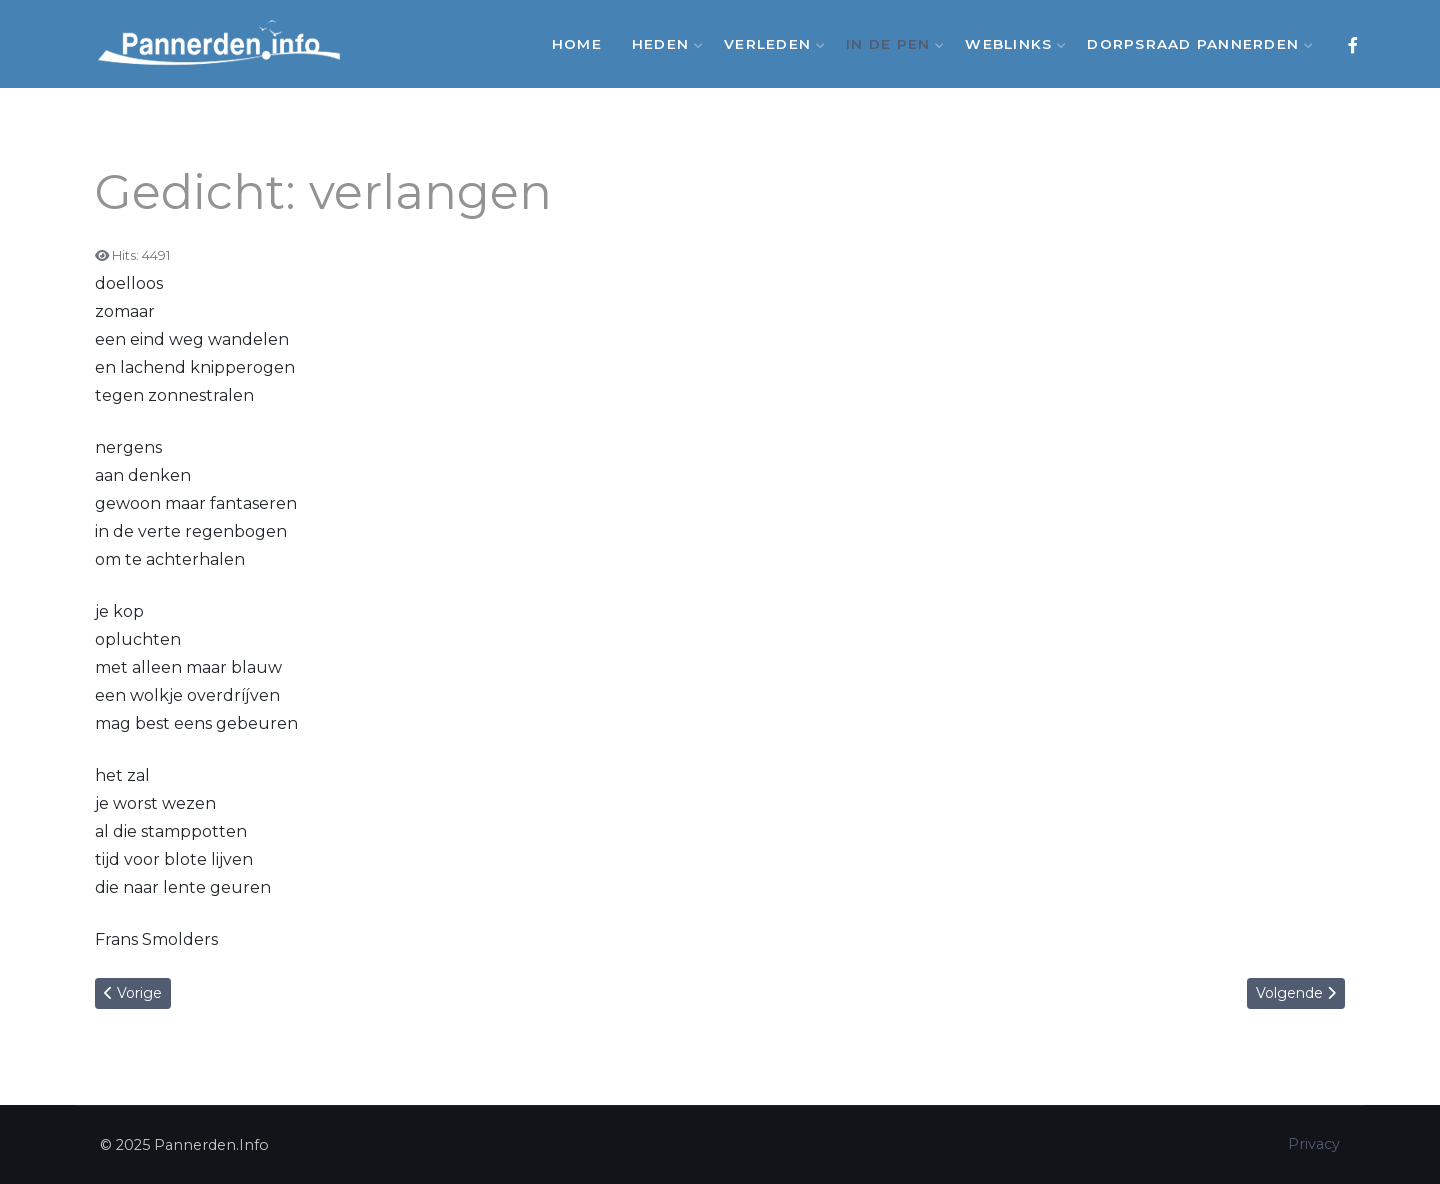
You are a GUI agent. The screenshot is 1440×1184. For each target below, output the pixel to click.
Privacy (1314, 1144)
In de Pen (890, 44)
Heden (663, 44)
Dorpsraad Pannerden (1195, 44)
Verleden (770, 44)
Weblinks (1011, 44)
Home (577, 44)
